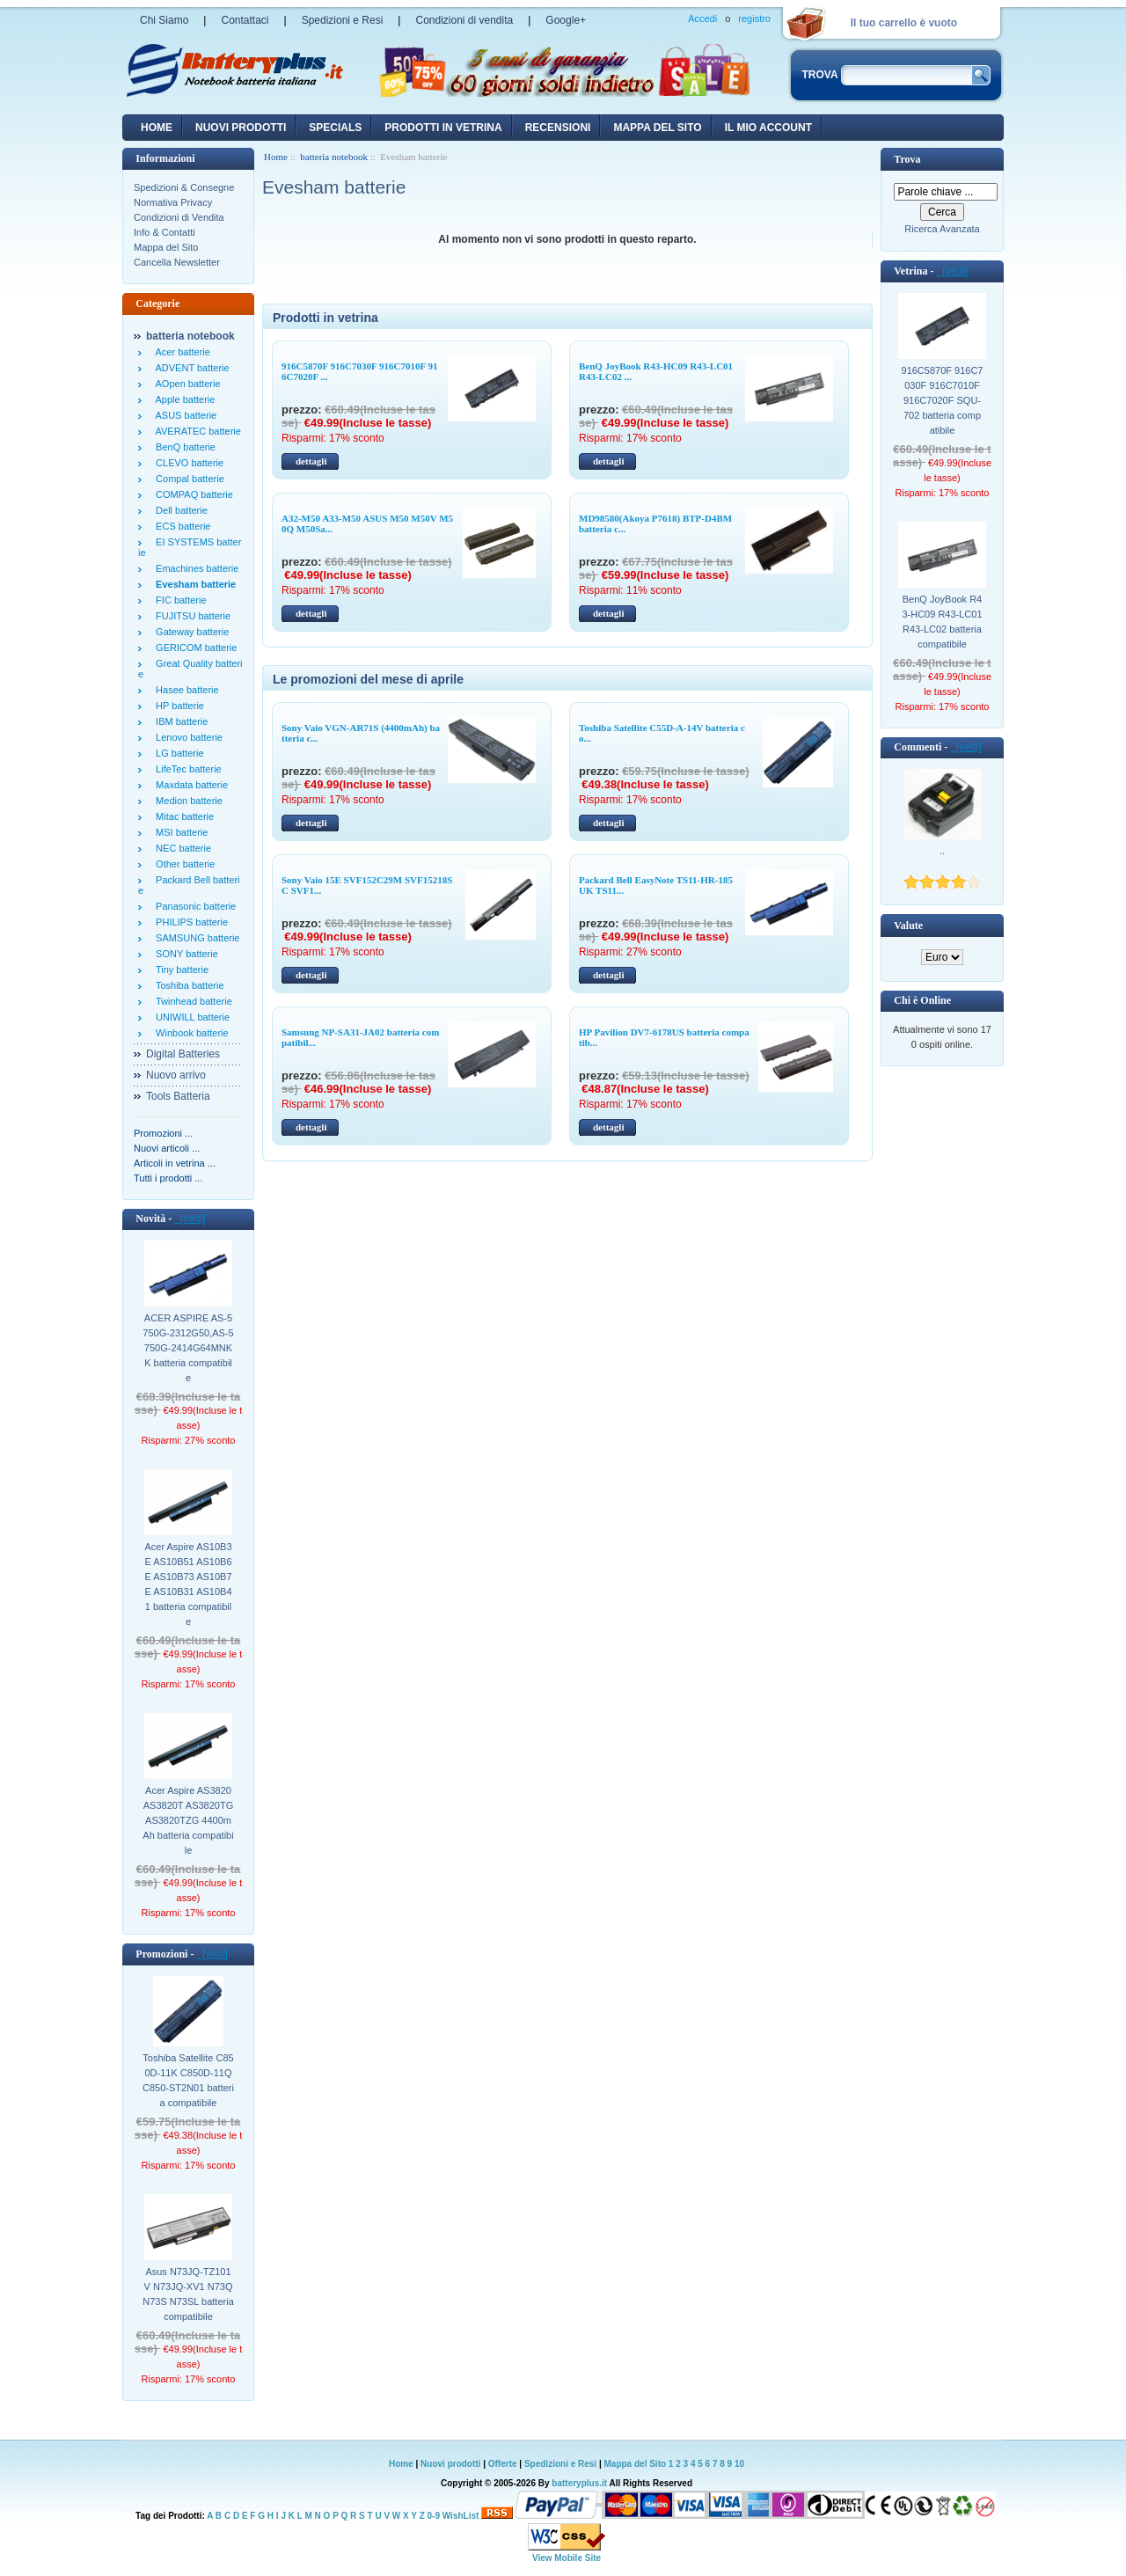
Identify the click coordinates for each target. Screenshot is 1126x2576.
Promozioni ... (163, 1133)
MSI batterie (179, 832)
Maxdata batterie (189, 784)
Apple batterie (182, 399)
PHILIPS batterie (189, 922)
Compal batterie (187, 478)
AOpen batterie (185, 383)
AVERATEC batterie (195, 431)
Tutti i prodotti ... (168, 1178)
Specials (335, 127)
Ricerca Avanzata (941, 228)
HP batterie (177, 705)
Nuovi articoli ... (167, 1148)
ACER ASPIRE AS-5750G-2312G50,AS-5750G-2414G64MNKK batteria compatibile (188, 1348)
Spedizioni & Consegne (184, 187)
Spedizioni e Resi (343, 20)
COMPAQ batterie (191, 494)
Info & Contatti (164, 232)
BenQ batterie (183, 447)
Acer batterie (180, 352)
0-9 (434, 2516)
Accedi (702, 18)
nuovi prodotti (240, 127)
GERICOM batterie (193, 647)
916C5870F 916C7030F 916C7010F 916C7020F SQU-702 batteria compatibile (942, 400)
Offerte (504, 2464)
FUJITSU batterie (190, 616)
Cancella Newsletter (177, 262)
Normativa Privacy (173, 202)
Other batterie (182, 864)
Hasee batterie (184, 689)
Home (156, 127)
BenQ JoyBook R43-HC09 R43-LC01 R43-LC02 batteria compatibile (942, 621)
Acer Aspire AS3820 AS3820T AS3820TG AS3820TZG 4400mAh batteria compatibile (188, 1820)
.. (942, 850)
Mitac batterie (182, 816)
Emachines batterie (194, 568)
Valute (908, 925)
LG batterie (177, 753)
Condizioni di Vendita (179, 217)
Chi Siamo (164, 20)
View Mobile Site (566, 2558)
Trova (907, 159)
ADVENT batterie (190, 367)
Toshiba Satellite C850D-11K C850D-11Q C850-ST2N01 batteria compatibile (188, 2080)
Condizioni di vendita (464, 20)
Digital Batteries (183, 1054)
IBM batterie (179, 721)
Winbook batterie (189, 1033)
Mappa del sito (657, 127)
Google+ (565, 20)
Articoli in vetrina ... (175, 1163)
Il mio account (768, 127)
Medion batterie (186, 800)
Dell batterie (179, 510)
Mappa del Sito (166, 247)
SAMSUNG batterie (194, 938)
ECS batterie (180, 526)
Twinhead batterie (191, 1001)
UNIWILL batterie (190, 1017)
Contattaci (244, 20)
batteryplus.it (580, 2483)
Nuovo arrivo (176, 1075)
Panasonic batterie (193, 906)
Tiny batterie (179, 969)
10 (739, 2464)
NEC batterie (180, 848)
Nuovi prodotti (450, 2464)
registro (754, 18)
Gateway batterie (189, 631)
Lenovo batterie (186, 737)
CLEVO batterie (186, 462)
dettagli (311, 461)
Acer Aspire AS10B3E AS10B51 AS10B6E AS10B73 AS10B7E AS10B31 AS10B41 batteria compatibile (187, 1584)
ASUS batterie (183, 415)
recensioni (558, 127)
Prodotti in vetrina (442, 127)
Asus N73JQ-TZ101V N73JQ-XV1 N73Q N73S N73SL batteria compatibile (188, 2294)
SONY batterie (184, 953)
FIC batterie (178, 600)
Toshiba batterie (187, 985)
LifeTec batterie (186, 769)
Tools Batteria (178, 1096)
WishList (460, 2516)
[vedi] (189, 1218)
